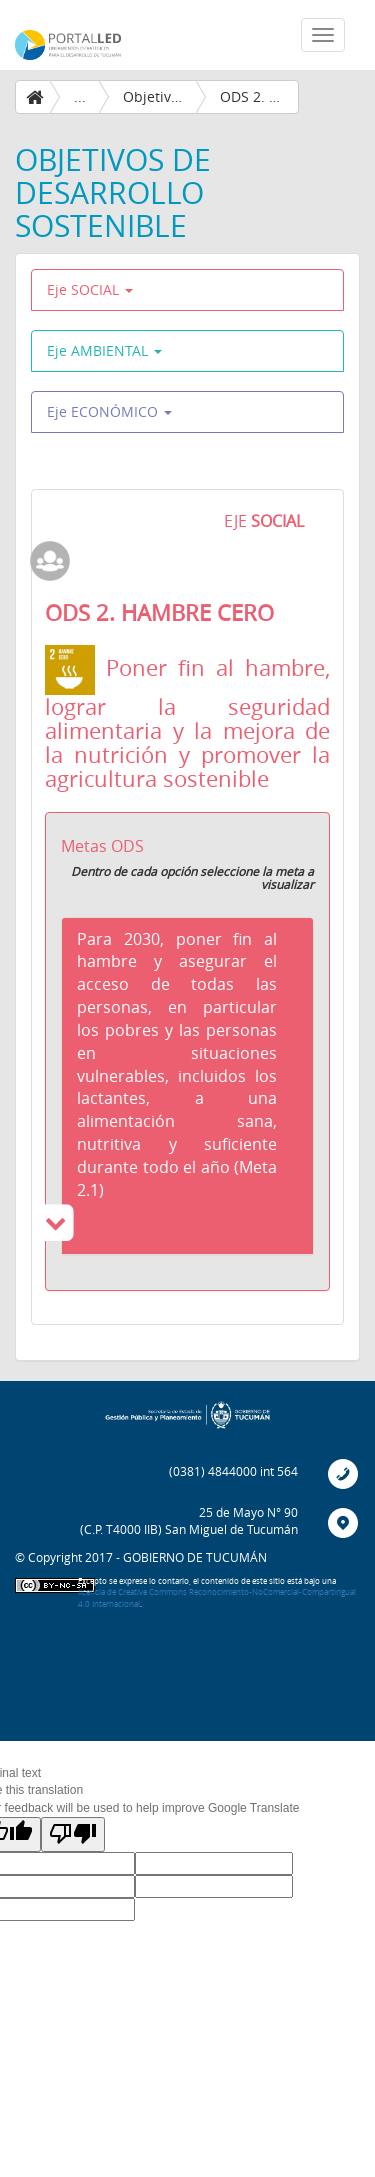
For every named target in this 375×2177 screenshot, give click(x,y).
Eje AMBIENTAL (104, 350)
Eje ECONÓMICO (109, 411)
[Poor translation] (73, 1834)
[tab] (187, 1086)
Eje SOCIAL (90, 289)
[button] (187, 1086)
